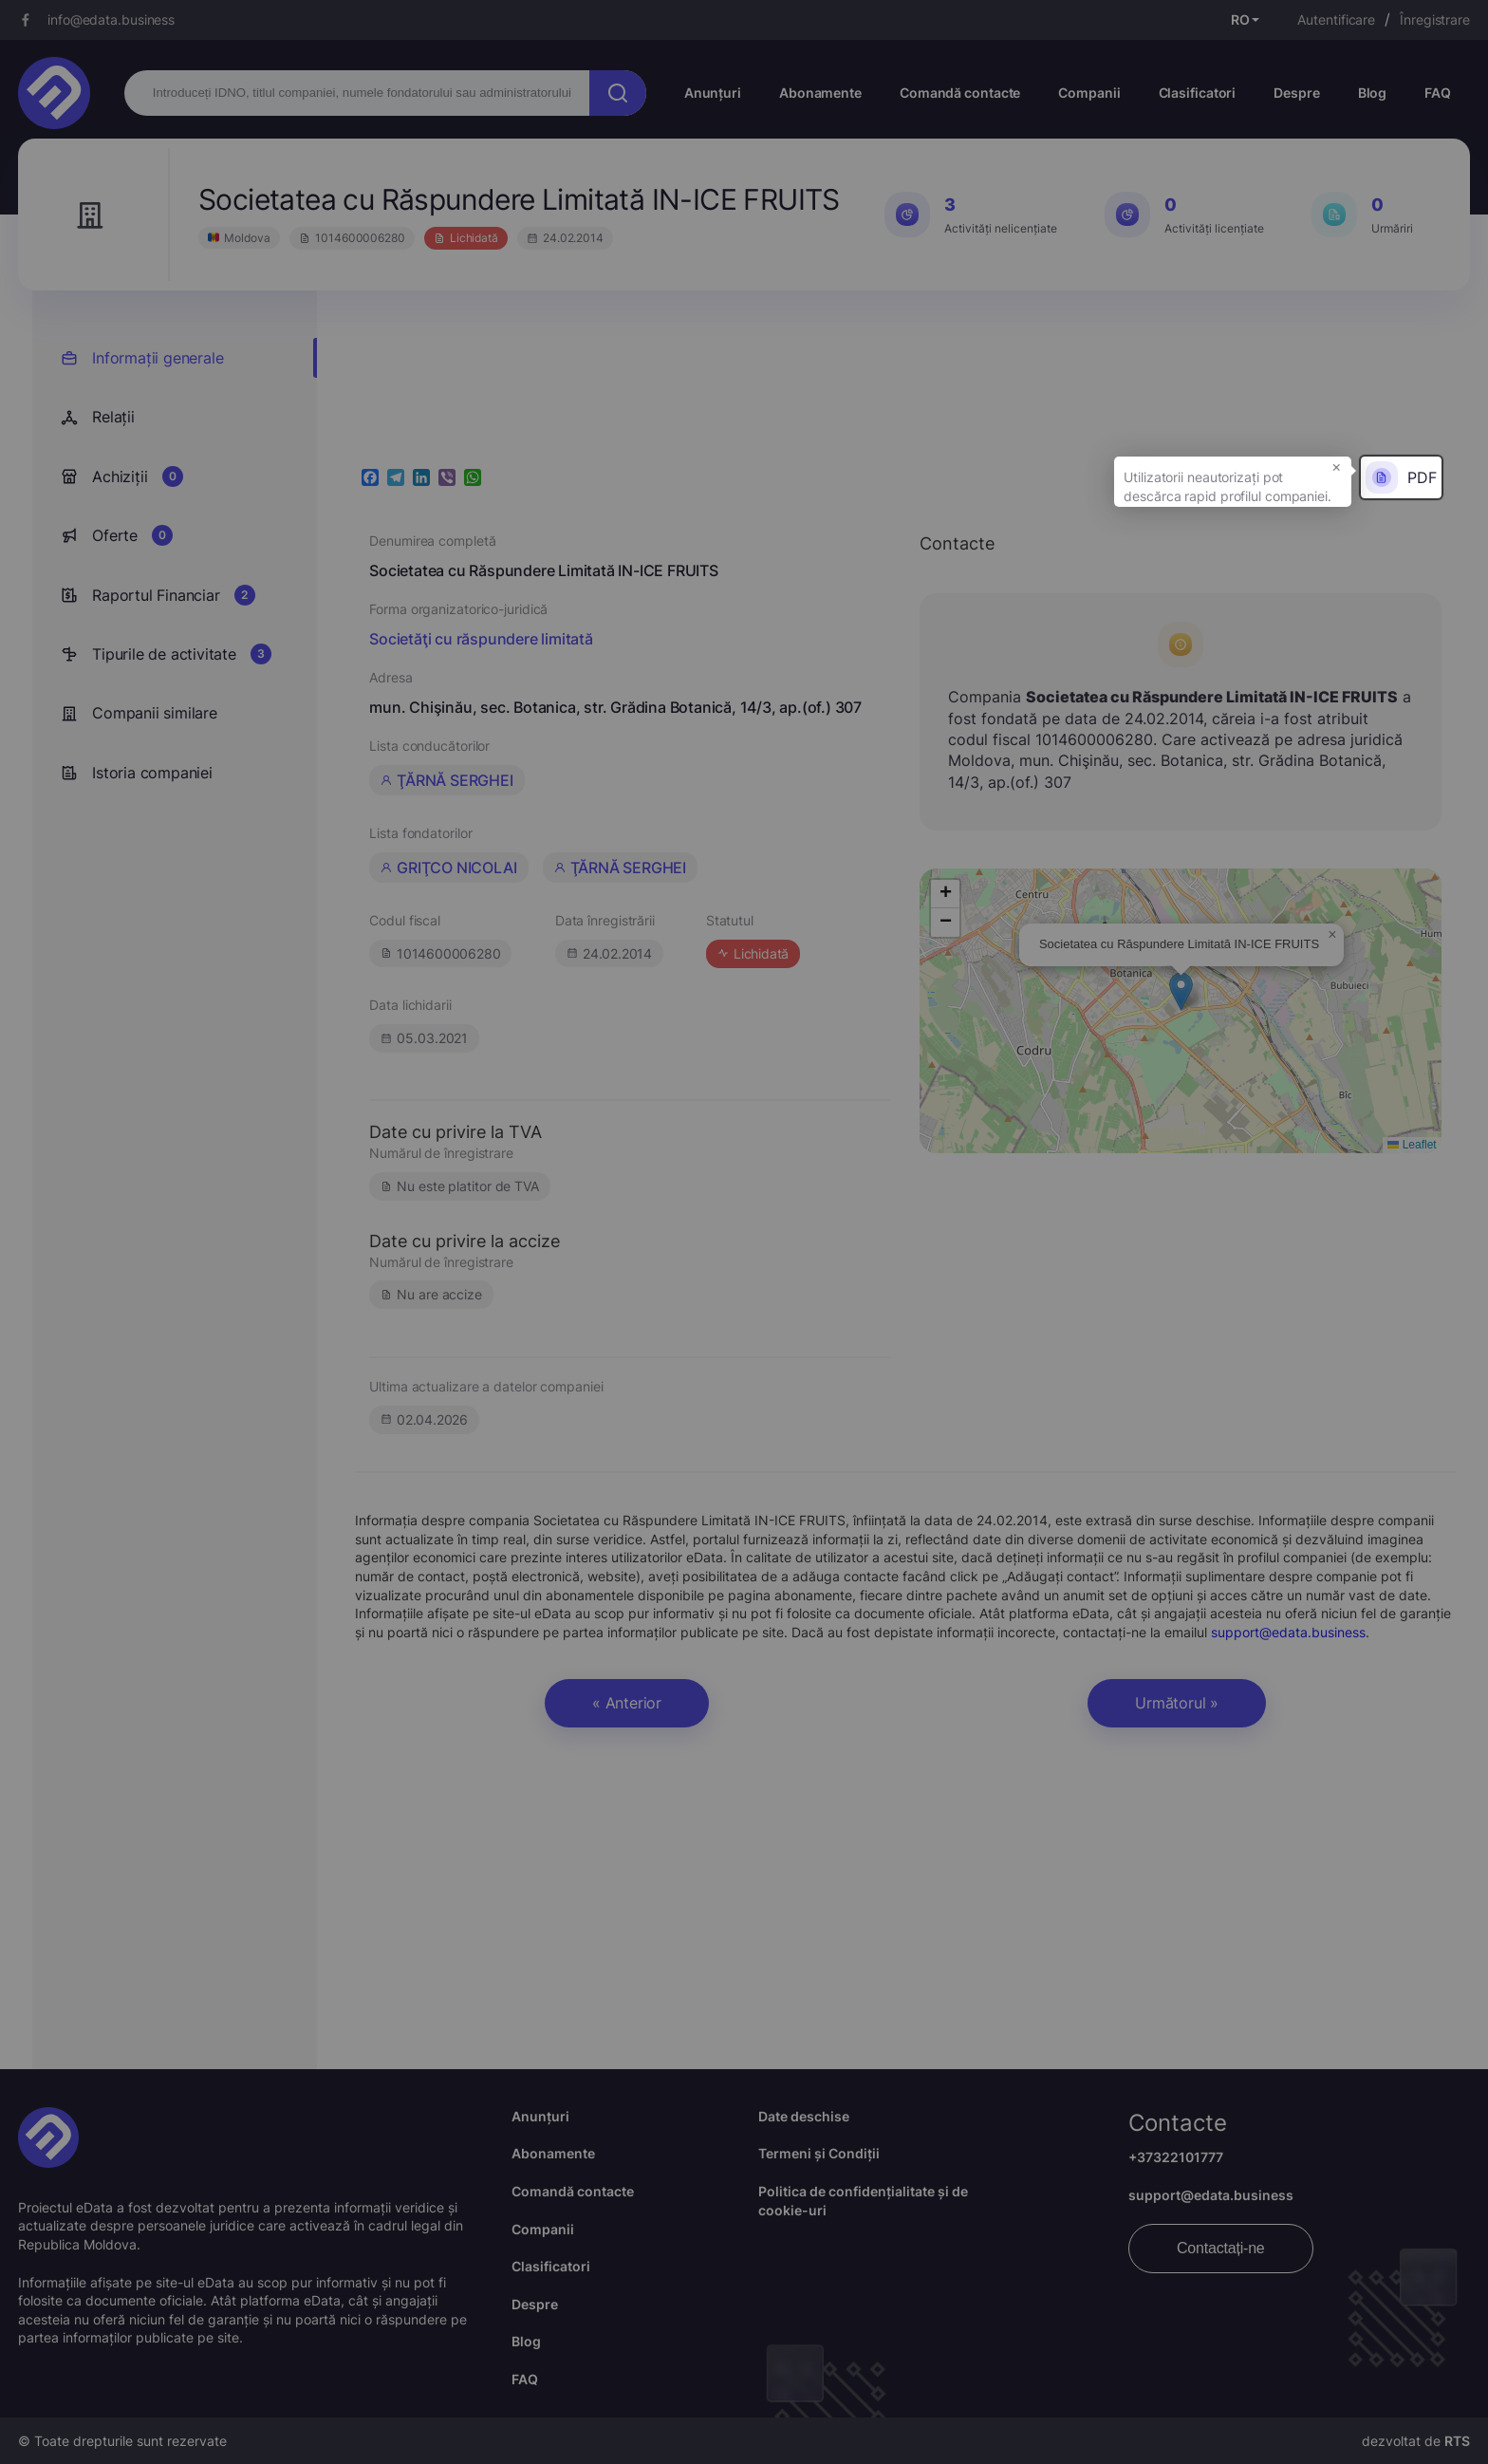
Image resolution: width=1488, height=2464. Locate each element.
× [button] (1336, 466)
